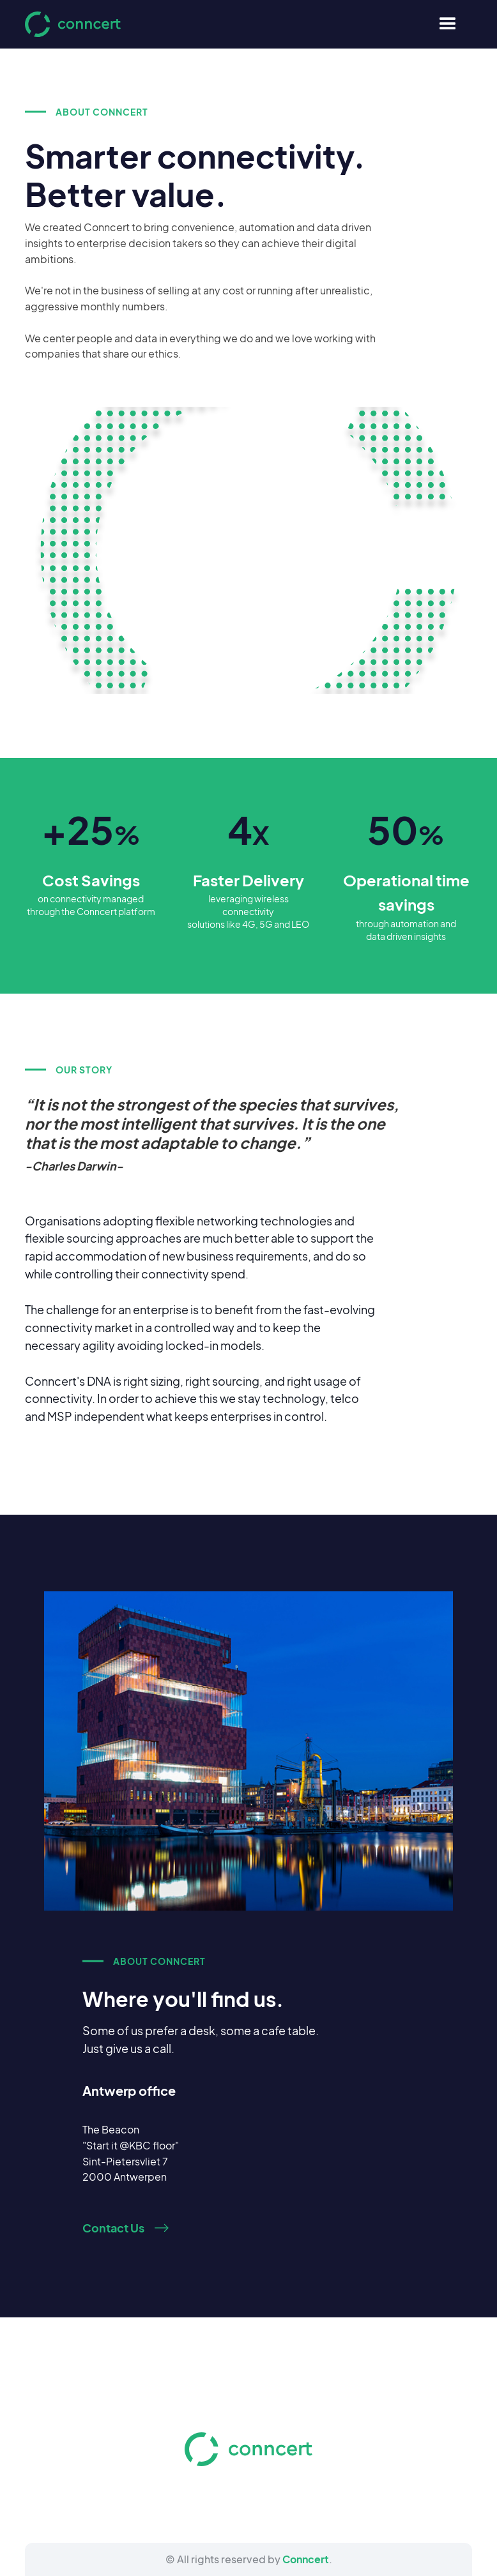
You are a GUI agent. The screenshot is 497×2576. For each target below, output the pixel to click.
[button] (448, 24)
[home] (73, 24)
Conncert (305, 2559)
